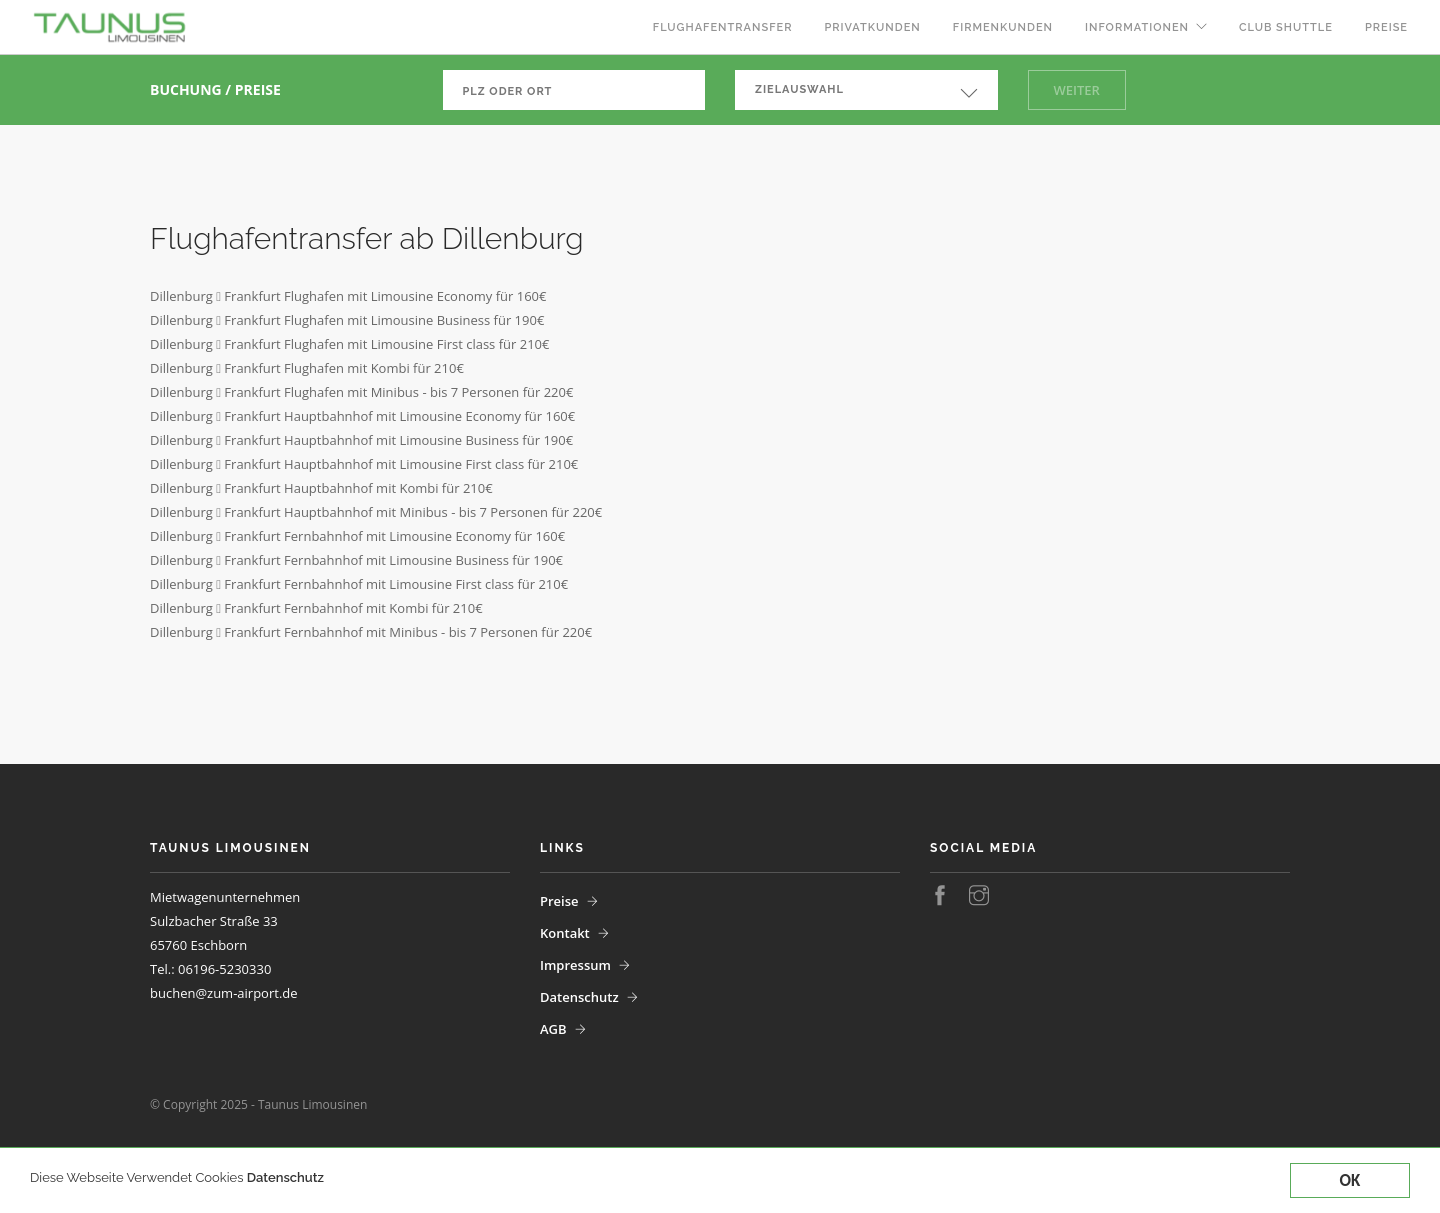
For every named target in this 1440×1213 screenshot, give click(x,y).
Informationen (1137, 27)
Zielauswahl (799, 89)
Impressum (575, 965)
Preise (1386, 27)
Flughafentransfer (723, 27)
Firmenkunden (1003, 27)
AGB (553, 1029)
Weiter (1077, 90)
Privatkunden (872, 27)
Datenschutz (285, 1177)
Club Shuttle (1286, 27)
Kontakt (565, 933)
